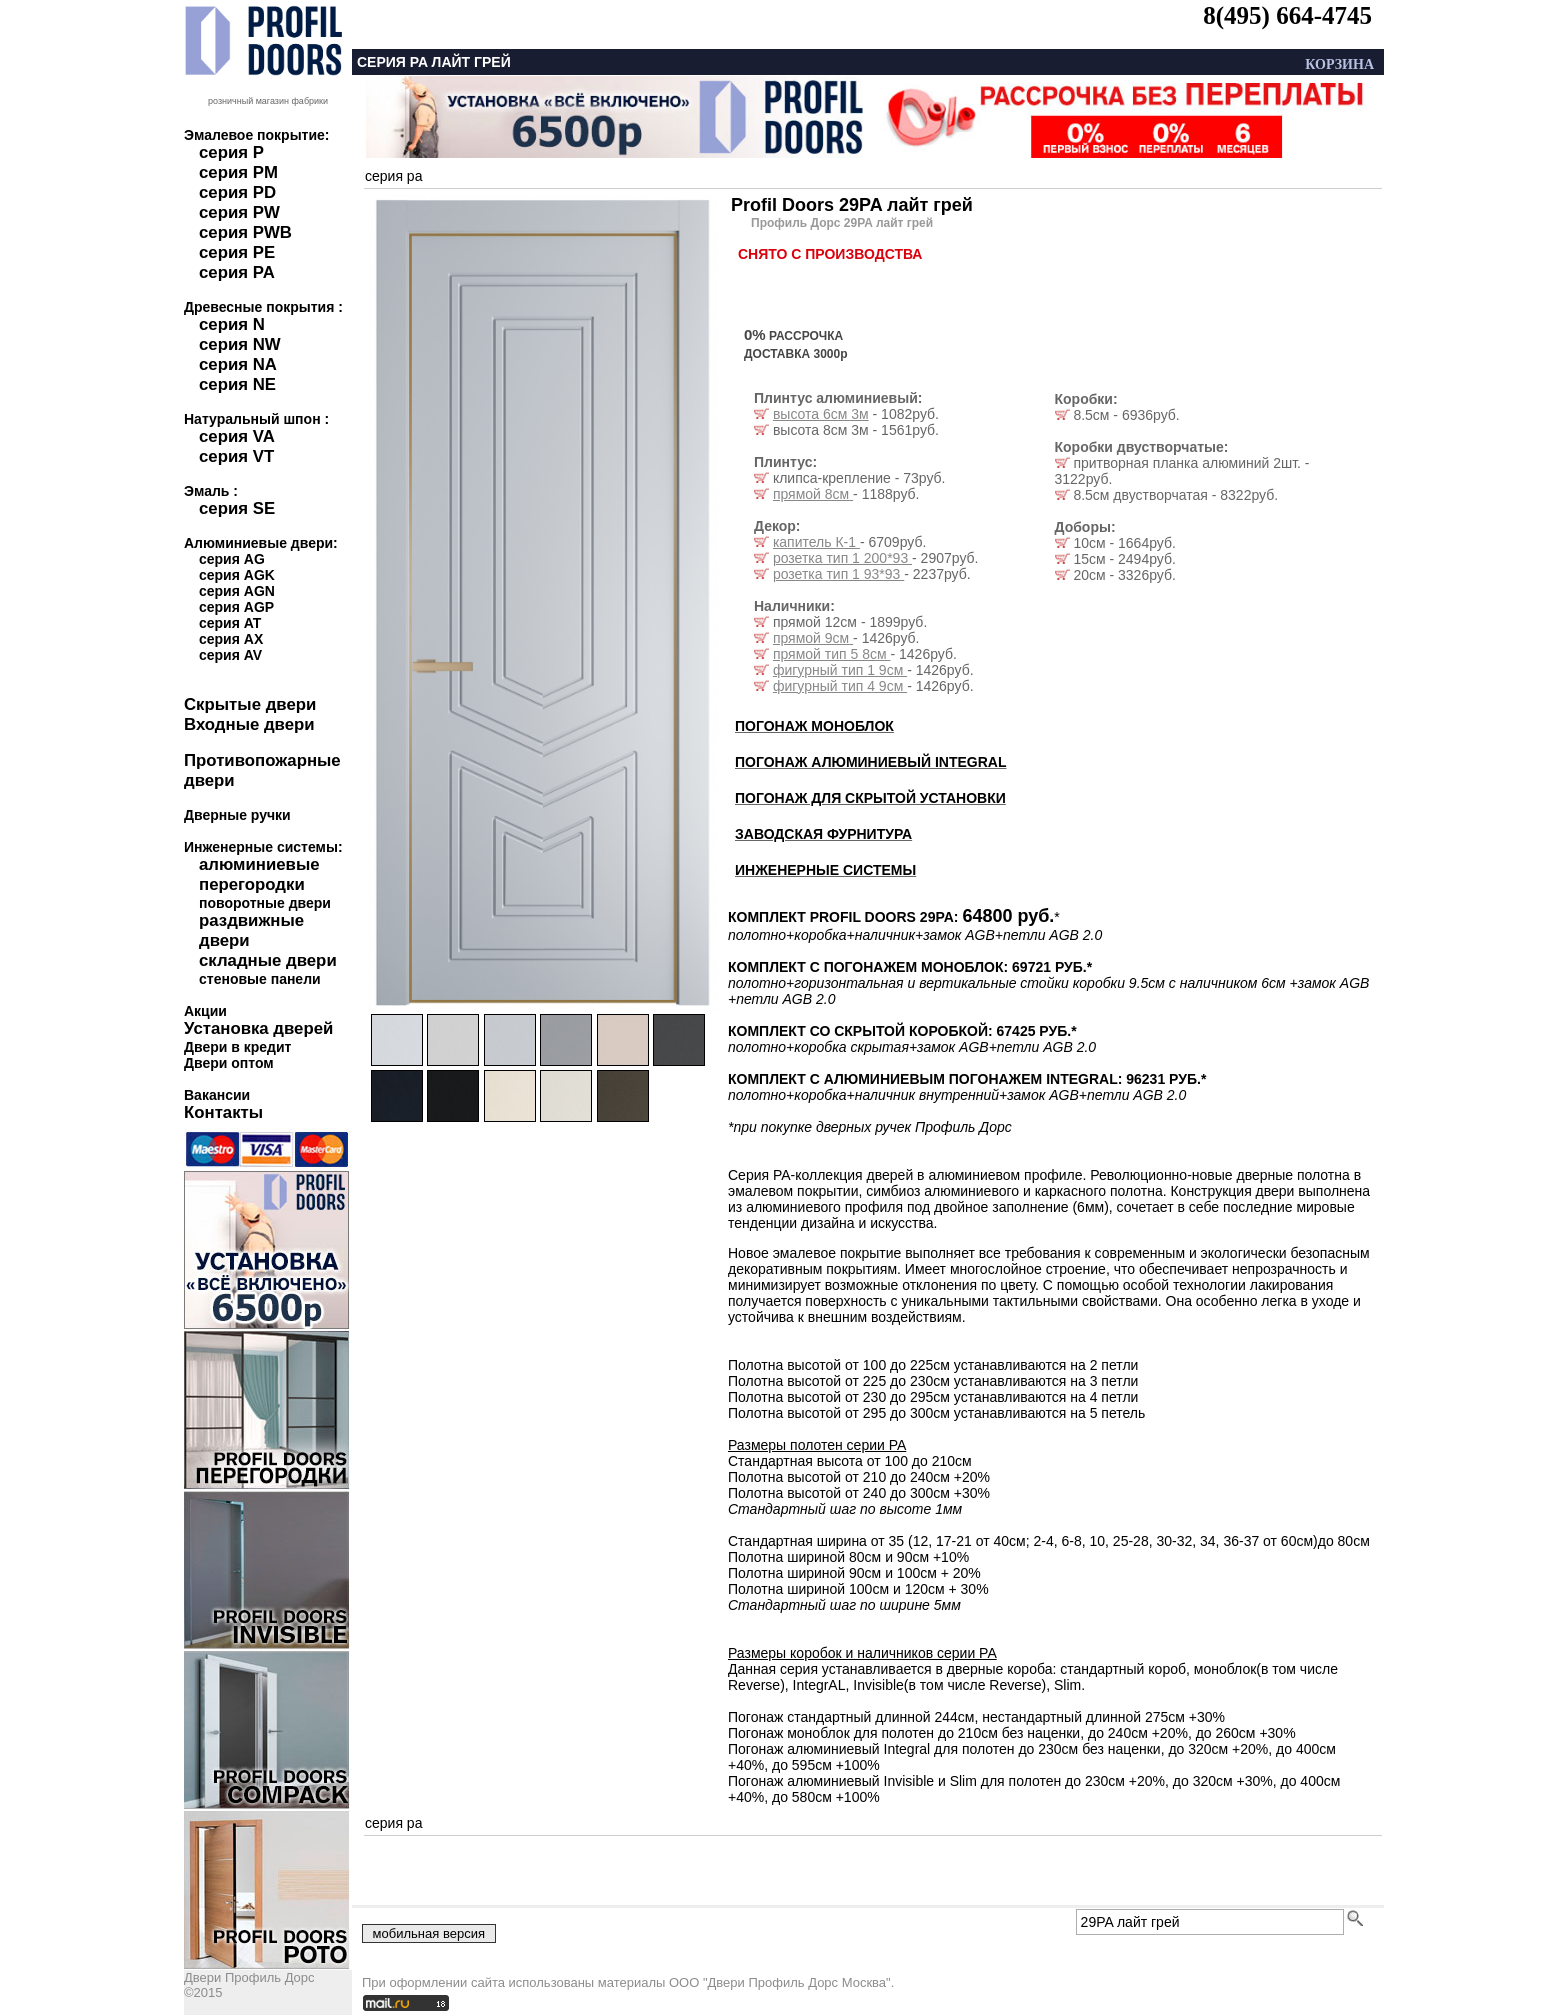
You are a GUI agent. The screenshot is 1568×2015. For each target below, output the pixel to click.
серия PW (239, 212)
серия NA (238, 364)
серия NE (237, 384)
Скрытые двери (250, 704)
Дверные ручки (237, 815)
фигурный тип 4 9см (840, 686)
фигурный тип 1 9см (840, 670)
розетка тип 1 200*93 (842, 558)
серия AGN (237, 591)
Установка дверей (258, 1028)
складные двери (268, 960)
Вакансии (217, 1095)
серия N (232, 324)
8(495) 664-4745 (1287, 15)
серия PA (237, 272)
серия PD (237, 192)
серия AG (232, 559)
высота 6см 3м (821, 414)
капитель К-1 (816, 542)
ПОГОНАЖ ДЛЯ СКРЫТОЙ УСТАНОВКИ (870, 798)
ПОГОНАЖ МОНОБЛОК (814, 726)
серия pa (393, 176)
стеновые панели (260, 979)
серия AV (230, 655)
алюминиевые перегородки (259, 874)
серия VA (237, 436)
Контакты (223, 1112)
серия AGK (237, 575)
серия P (231, 152)
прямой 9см (813, 638)
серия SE (237, 508)
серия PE (237, 252)
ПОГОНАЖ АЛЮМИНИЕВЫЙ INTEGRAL (870, 762)
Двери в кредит (237, 1047)
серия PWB (245, 232)
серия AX (231, 639)
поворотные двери (265, 903)
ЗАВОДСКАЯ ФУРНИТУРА (823, 834)
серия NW (240, 344)
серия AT (230, 623)
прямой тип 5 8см (832, 654)
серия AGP (236, 607)
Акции (205, 1011)
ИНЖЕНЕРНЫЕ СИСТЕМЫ (825, 870)
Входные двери (249, 724)
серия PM (238, 172)
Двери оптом (229, 1063)
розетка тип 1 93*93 (838, 574)
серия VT (236, 456)
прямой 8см (813, 494)
